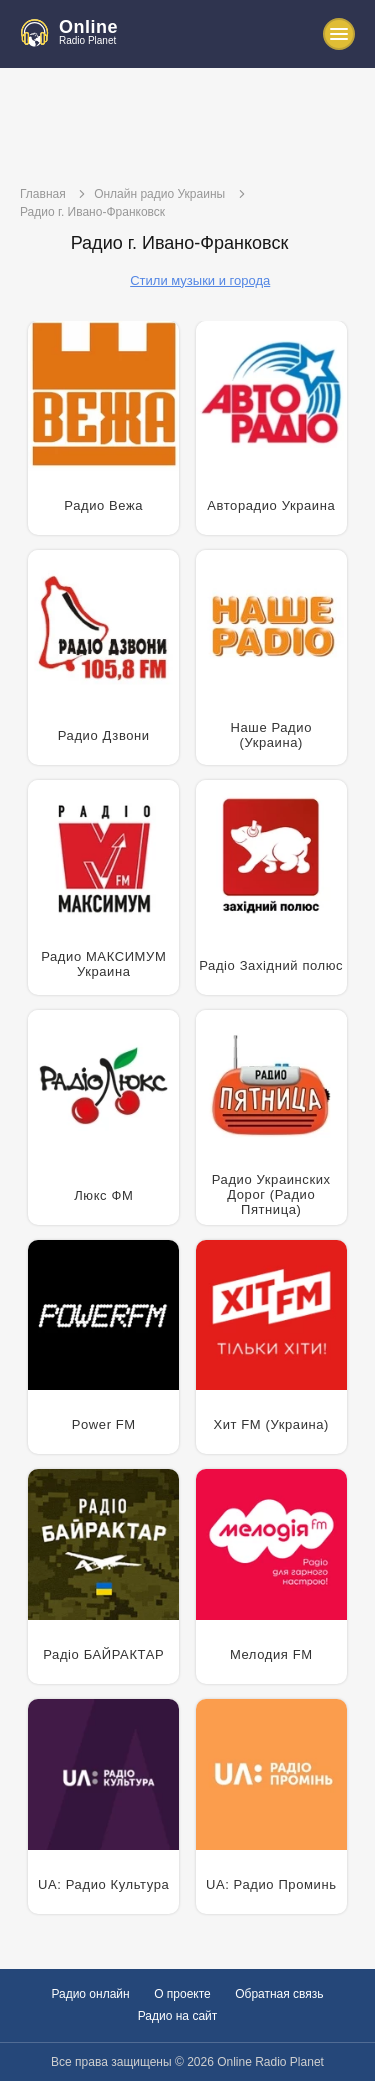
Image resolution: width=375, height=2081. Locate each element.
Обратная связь (279, 1994)
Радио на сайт (178, 2016)
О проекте (182, 1994)
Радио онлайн (90, 1994)
